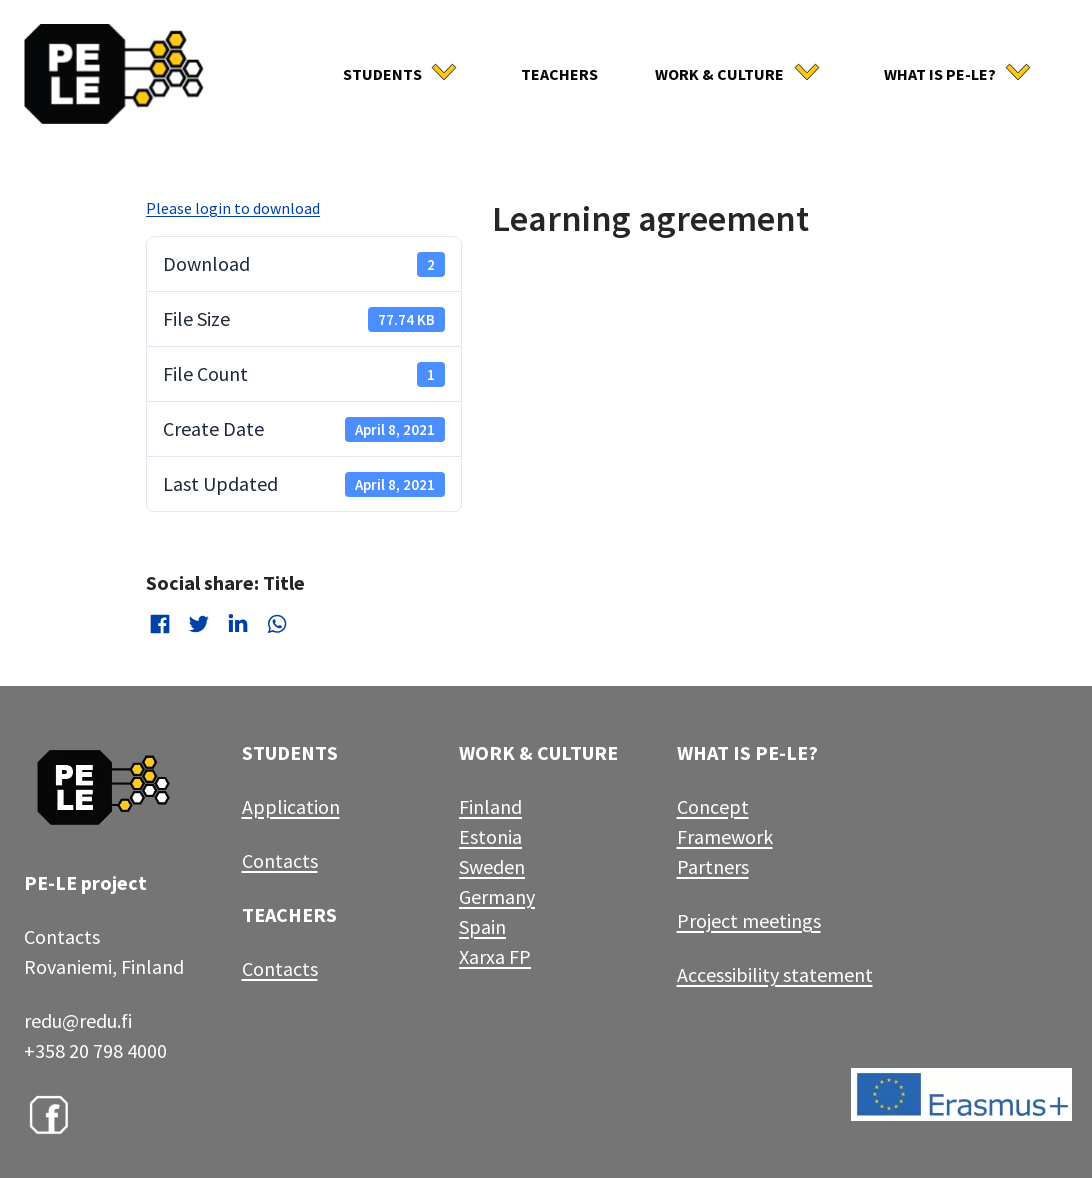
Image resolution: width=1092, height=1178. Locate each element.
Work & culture (719, 74)
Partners (713, 866)
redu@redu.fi (78, 1020)
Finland (490, 806)
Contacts (280, 860)
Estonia (490, 836)
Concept (713, 806)
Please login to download (233, 208)
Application (291, 806)
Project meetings (749, 920)
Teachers (559, 74)
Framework (725, 836)
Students (382, 74)
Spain (482, 926)
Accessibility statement (775, 974)
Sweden (492, 866)
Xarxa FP (495, 956)
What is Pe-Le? (940, 74)
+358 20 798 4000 (95, 1050)
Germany (497, 896)
